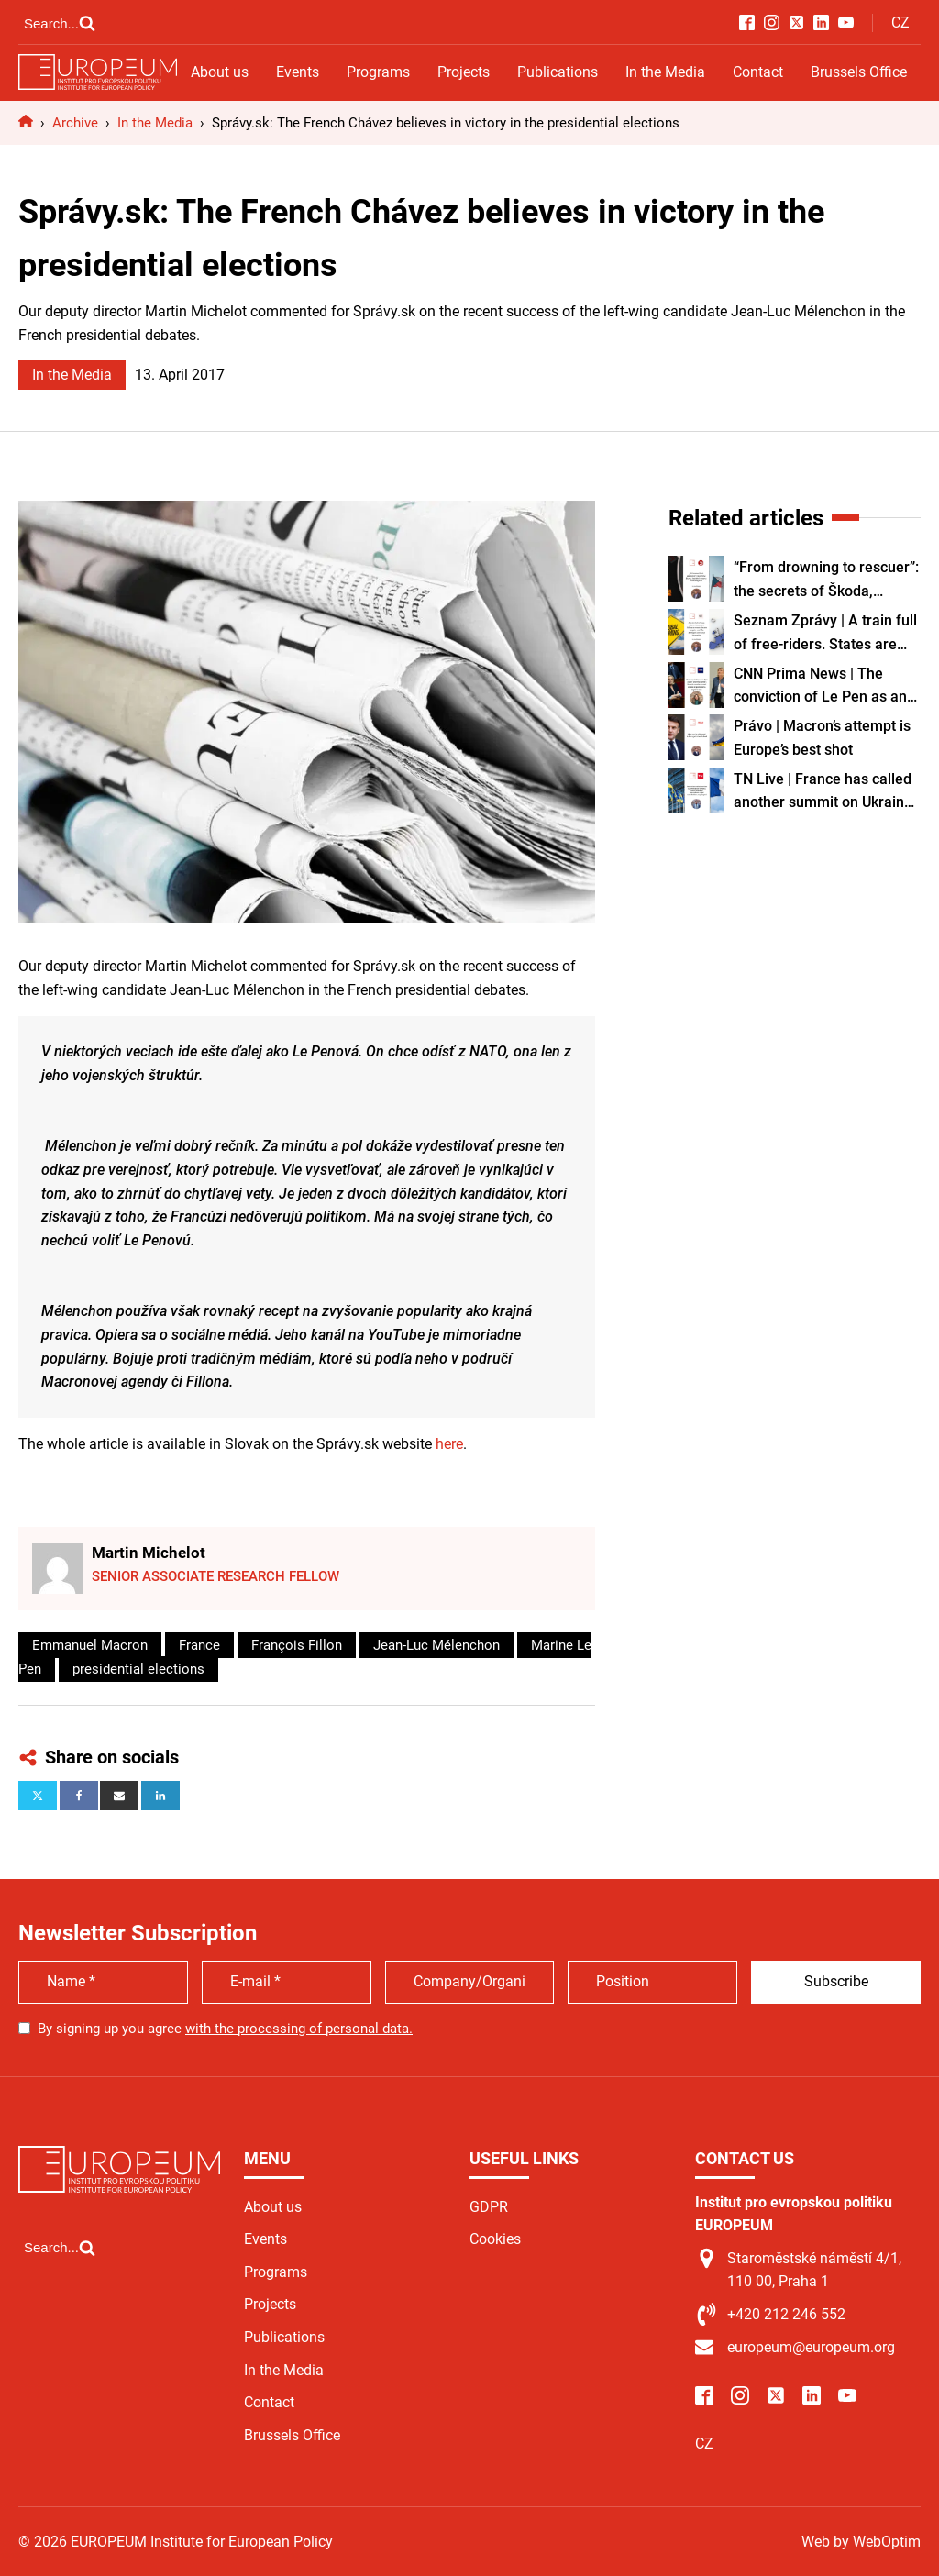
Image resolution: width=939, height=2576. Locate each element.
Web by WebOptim (861, 2541)
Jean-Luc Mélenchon (436, 1645)
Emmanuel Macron (90, 1645)
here (449, 1444)
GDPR (489, 2207)
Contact (758, 72)
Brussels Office (859, 72)
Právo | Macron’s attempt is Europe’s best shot (822, 737)
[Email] (119, 1795)
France (199, 1645)
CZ (900, 22)
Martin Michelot (148, 1552)
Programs (378, 72)
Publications (557, 72)
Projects (463, 72)
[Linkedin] (160, 1795)
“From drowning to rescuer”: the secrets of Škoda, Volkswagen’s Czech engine (826, 580)
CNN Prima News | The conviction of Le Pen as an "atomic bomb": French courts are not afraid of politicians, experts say (820, 687)
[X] (37, 1795)
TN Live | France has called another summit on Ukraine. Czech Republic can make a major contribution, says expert (825, 792)
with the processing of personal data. (299, 2028)
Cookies (495, 2239)
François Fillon (296, 1645)
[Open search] (59, 23)
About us (220, 72)
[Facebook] (79, 1795)
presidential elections (138, 1669)
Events (297, 72)
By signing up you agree (225, 2028)
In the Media (665, 72)
